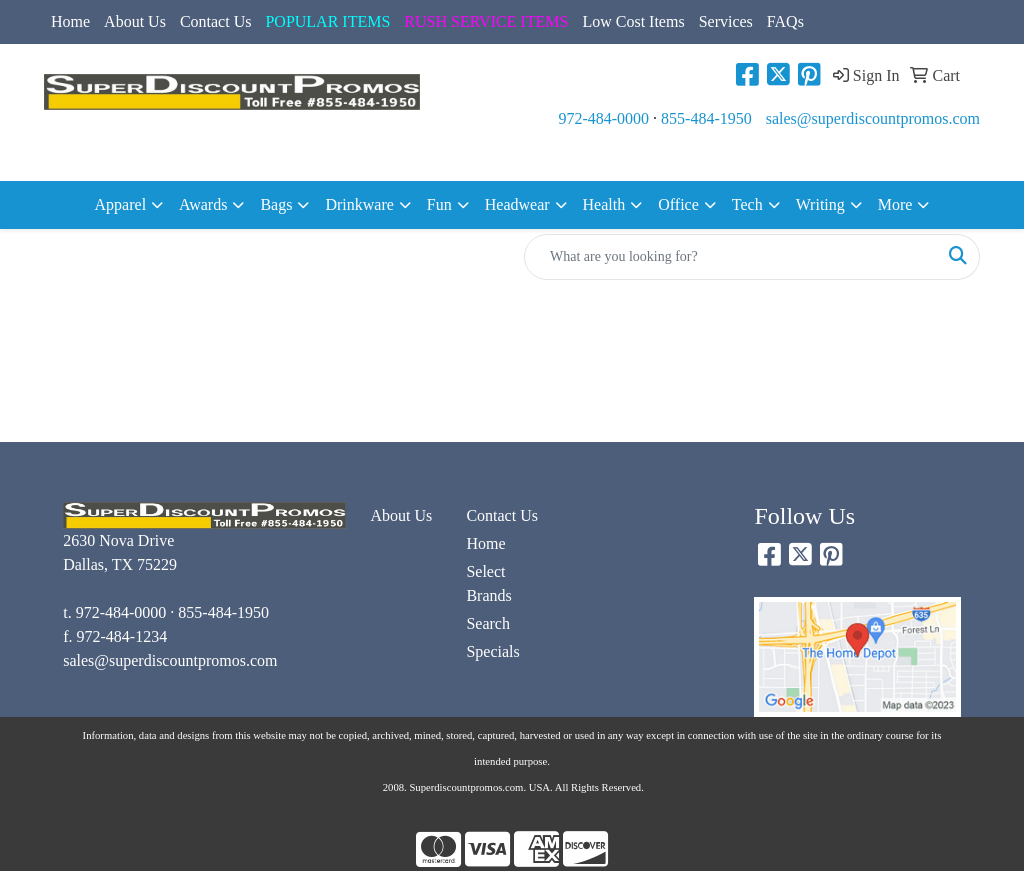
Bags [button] (276, 204)
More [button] (895, 204)
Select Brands (488, 583)
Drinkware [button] (359, 204)
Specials (492, 651)
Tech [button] (747, 204)
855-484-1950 (706, 118)
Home (70, 21)
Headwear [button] (517, 204)
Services (726, 21)
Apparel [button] (121, 204)
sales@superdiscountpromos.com (873, 118)
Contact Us (216, 21)
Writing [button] (820, 204)
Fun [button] (439, 204)
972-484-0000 (603, 118)
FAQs (785, 21)
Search (488, 623)
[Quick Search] (731, 257)
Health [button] (604, 204)
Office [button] (678, 204)
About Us (135, 21)
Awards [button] (203, 204)
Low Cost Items (633, 21)
